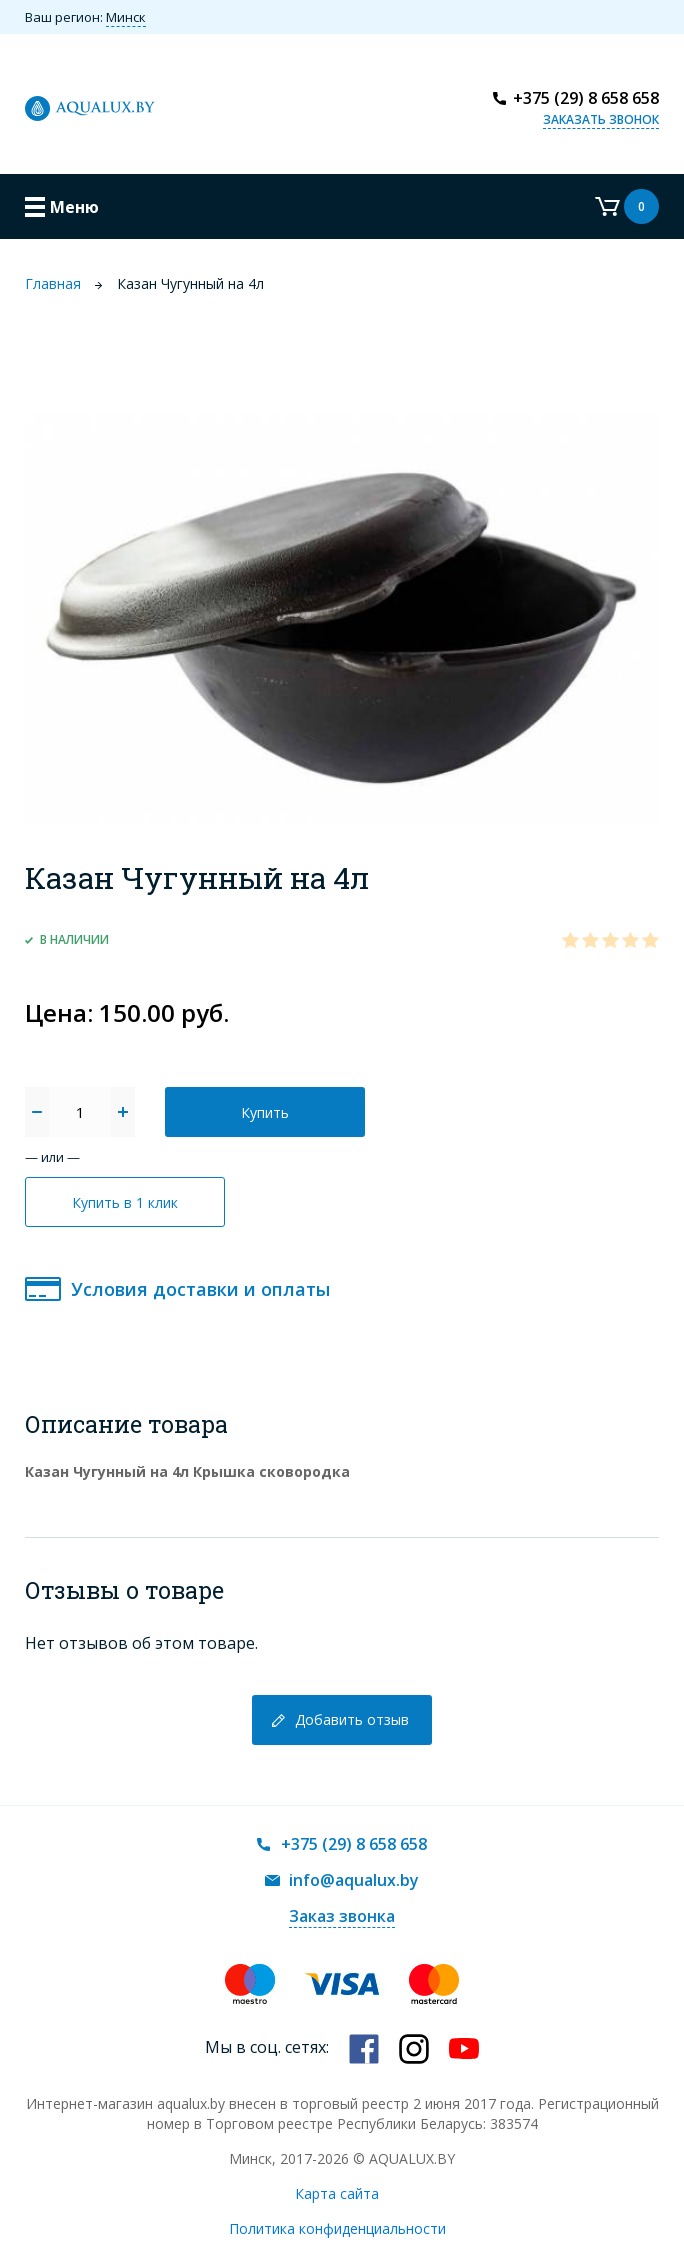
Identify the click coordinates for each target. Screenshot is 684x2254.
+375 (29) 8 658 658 (586, 98)
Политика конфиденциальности (337, 2228)
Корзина (627, 206)
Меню (74, 207)
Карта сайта (337, 2193)
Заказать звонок (601, 119)
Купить (265, 1112)
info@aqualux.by (354, 1880)
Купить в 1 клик (125, 1202)
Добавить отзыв (352, 1719)
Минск (126, 17)
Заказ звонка (342, 1916)
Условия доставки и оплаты (200, 1289)
